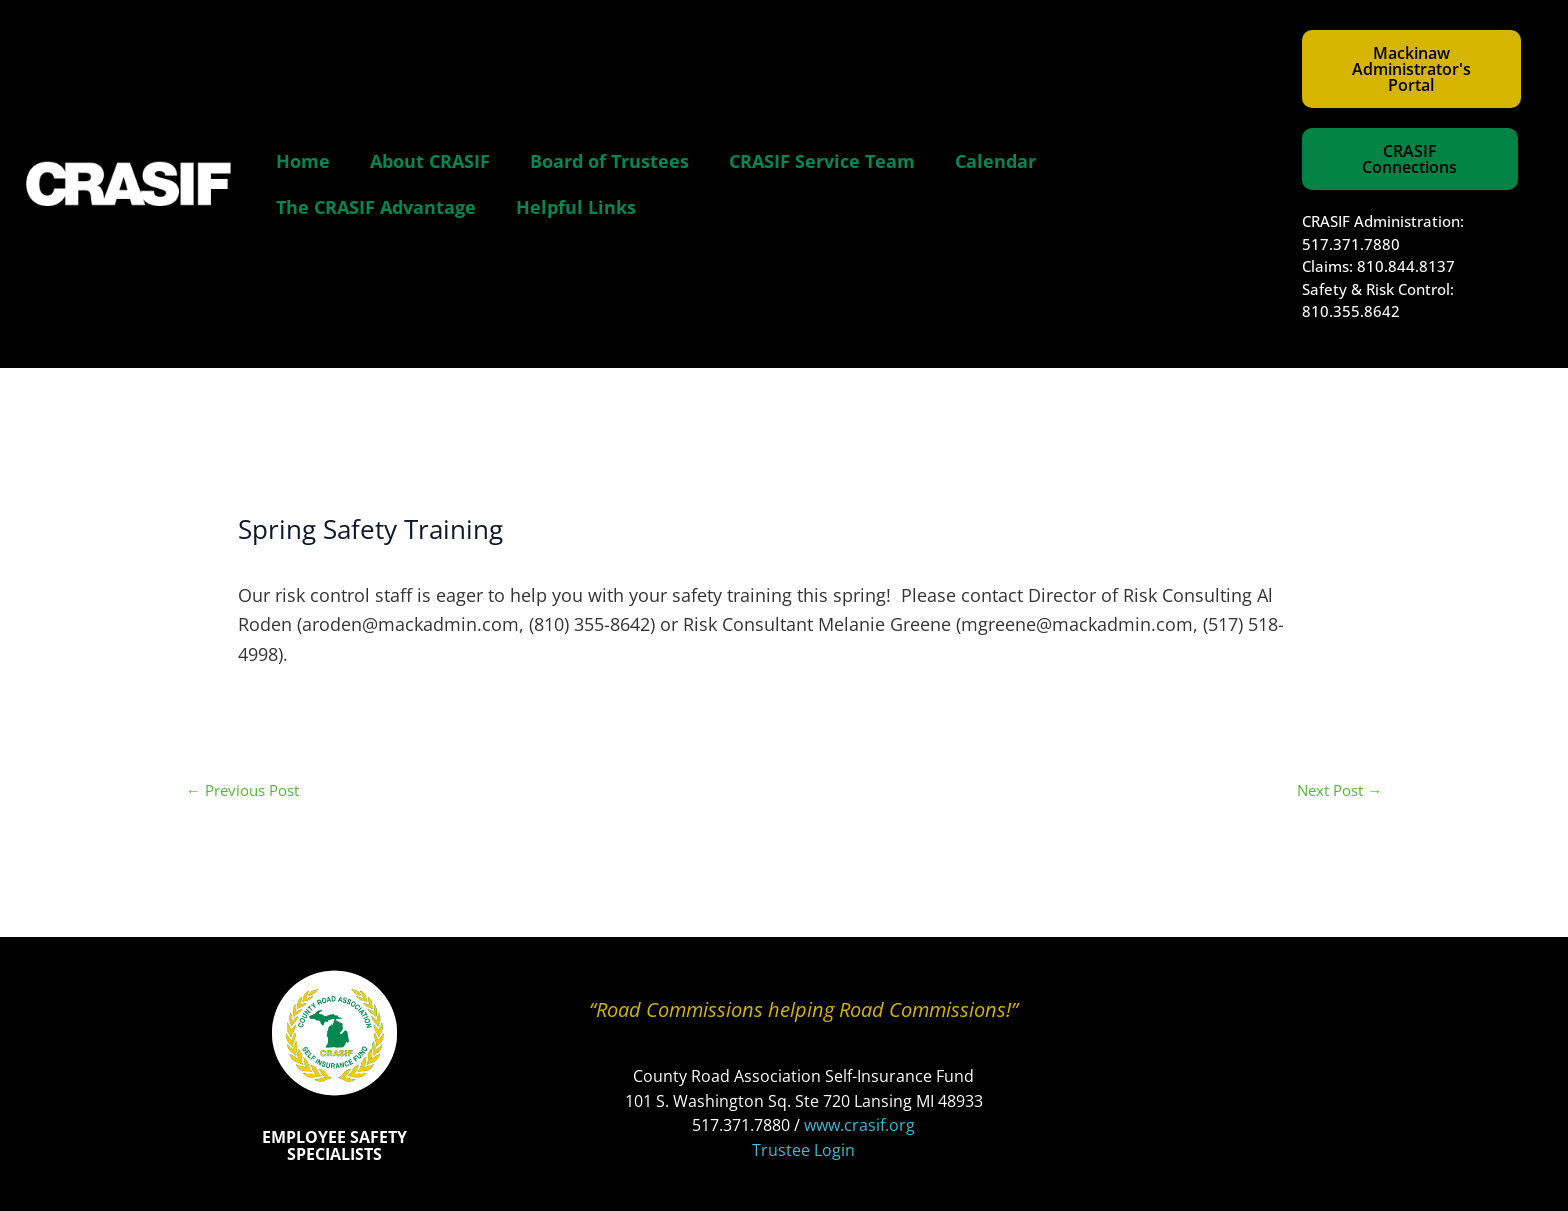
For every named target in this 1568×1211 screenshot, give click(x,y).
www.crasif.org (859, 1125)
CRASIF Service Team (822, 161)
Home (303, 161)
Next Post (1339, 790)
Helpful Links (576, 207)
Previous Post (242, 790)
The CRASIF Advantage (376, 207)
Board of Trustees (609, 161)
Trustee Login (803, 1150)
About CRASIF (430, 161)
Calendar (995, 161)
